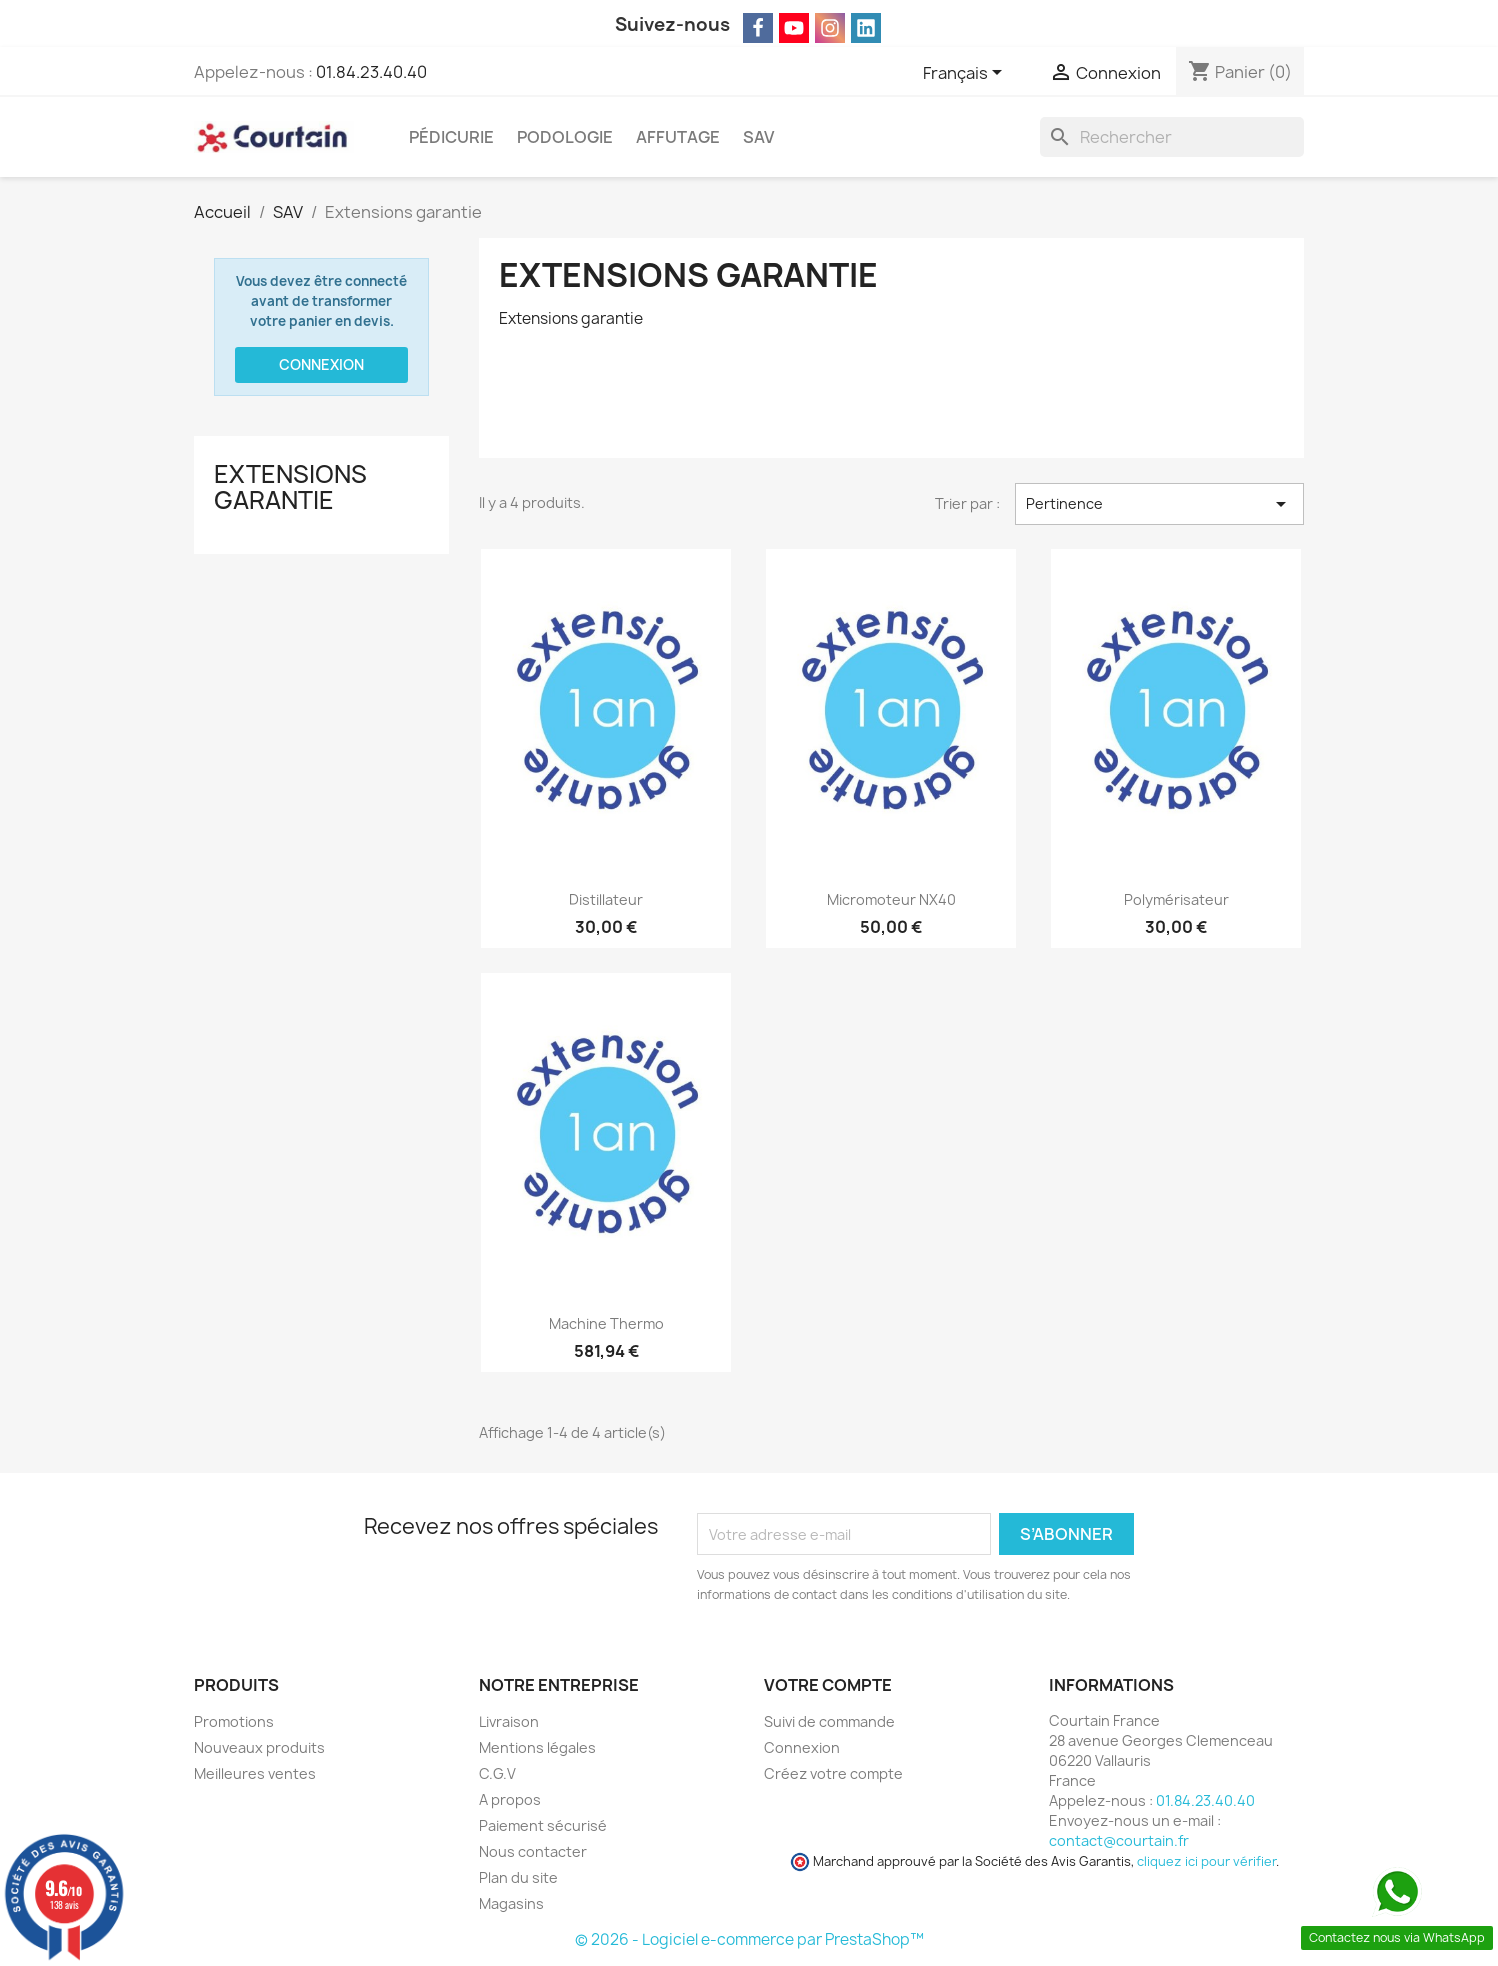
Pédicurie (451, 137)
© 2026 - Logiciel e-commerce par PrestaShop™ (749, 1939)
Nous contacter (533, 1851)
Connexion (321, 364)
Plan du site (518, 1877)
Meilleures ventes (255, 1773)
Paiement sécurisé (543, 1825)
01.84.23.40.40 (371, 72)
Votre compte (828, 1685)
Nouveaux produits (259, 1747)
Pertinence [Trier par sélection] (1159, 504)
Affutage (678, 137)
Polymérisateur (1176, 899)
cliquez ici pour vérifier (1206, 1861)
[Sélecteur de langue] (966, 74)
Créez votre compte (833, 1773)
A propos (510, 1799)
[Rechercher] (1172, 137)
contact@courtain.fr (1119, 1840)
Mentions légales (537, 1747)
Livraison (509, 1721)
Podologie (565, 137)
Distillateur (606, 899)
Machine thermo (606, 1323)
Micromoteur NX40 (891, 899)
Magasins (511, 1903)
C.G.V (497, 1773)
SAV (758, 137)
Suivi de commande (829, 1721)
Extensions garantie (290, 487)
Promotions (234, 1721)
